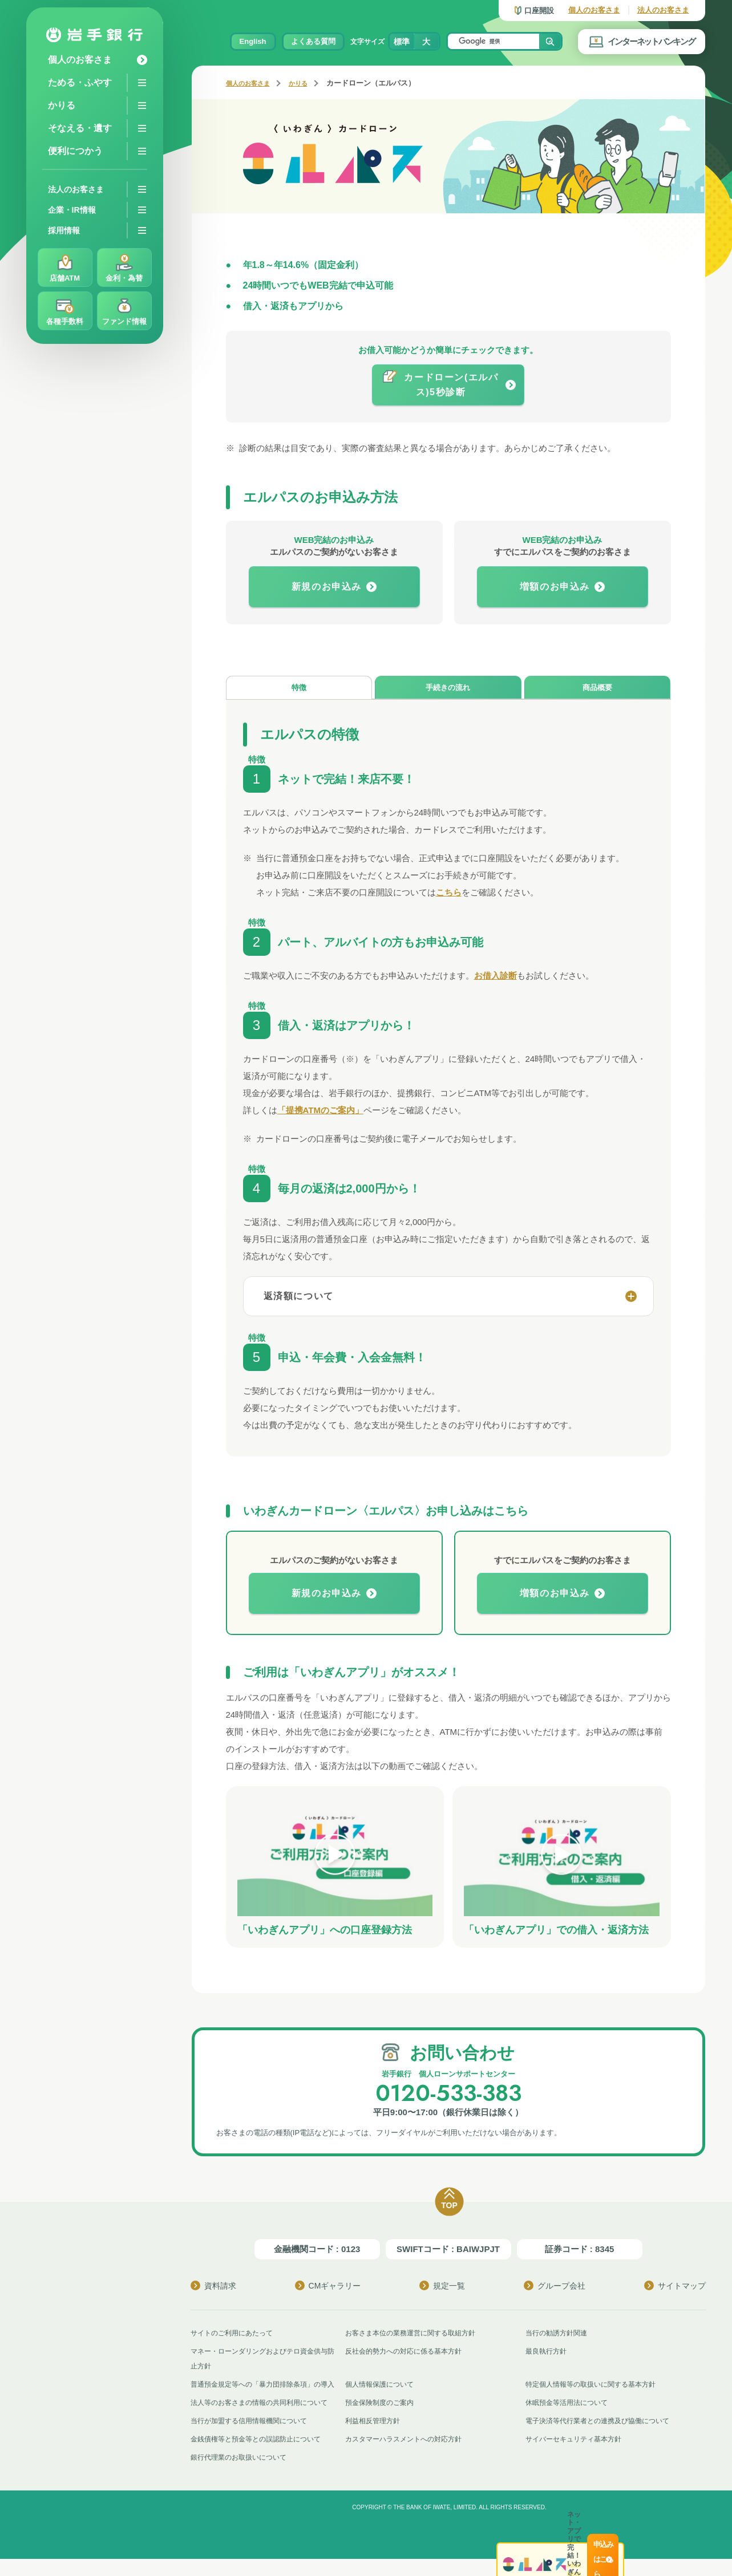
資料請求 (213, 2288)
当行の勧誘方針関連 (558, 2335)
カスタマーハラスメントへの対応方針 (408, 2456)
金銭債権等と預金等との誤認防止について (261, 2456)
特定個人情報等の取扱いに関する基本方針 (595, 2386)
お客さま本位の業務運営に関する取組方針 (415, 2335)
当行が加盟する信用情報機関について (254, 2437)
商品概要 (597, 689)
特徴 (299, 689)
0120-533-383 (448, 2094)
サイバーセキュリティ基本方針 (577, 2456)
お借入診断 (495, 978)
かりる (308, 83)
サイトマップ (675, 2288)
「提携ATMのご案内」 (320, 1113)
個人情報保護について (382, 2386)
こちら (449, 895)
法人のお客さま (663, 10)
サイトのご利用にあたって (235, 2335)
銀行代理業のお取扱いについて (242, 2474)
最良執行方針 (547, 2353)
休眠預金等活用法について (569, 2419)
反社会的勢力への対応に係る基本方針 (408, 2353)
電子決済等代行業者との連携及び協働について (603, 2437)
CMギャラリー (328, 2288)
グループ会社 (554, 2288)
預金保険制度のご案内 (382, 2419)
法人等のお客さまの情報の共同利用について (265, 2419)
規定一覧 (442, 2288)
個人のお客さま (594, 10)
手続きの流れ (448, 689)
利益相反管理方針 (375, 2437)
